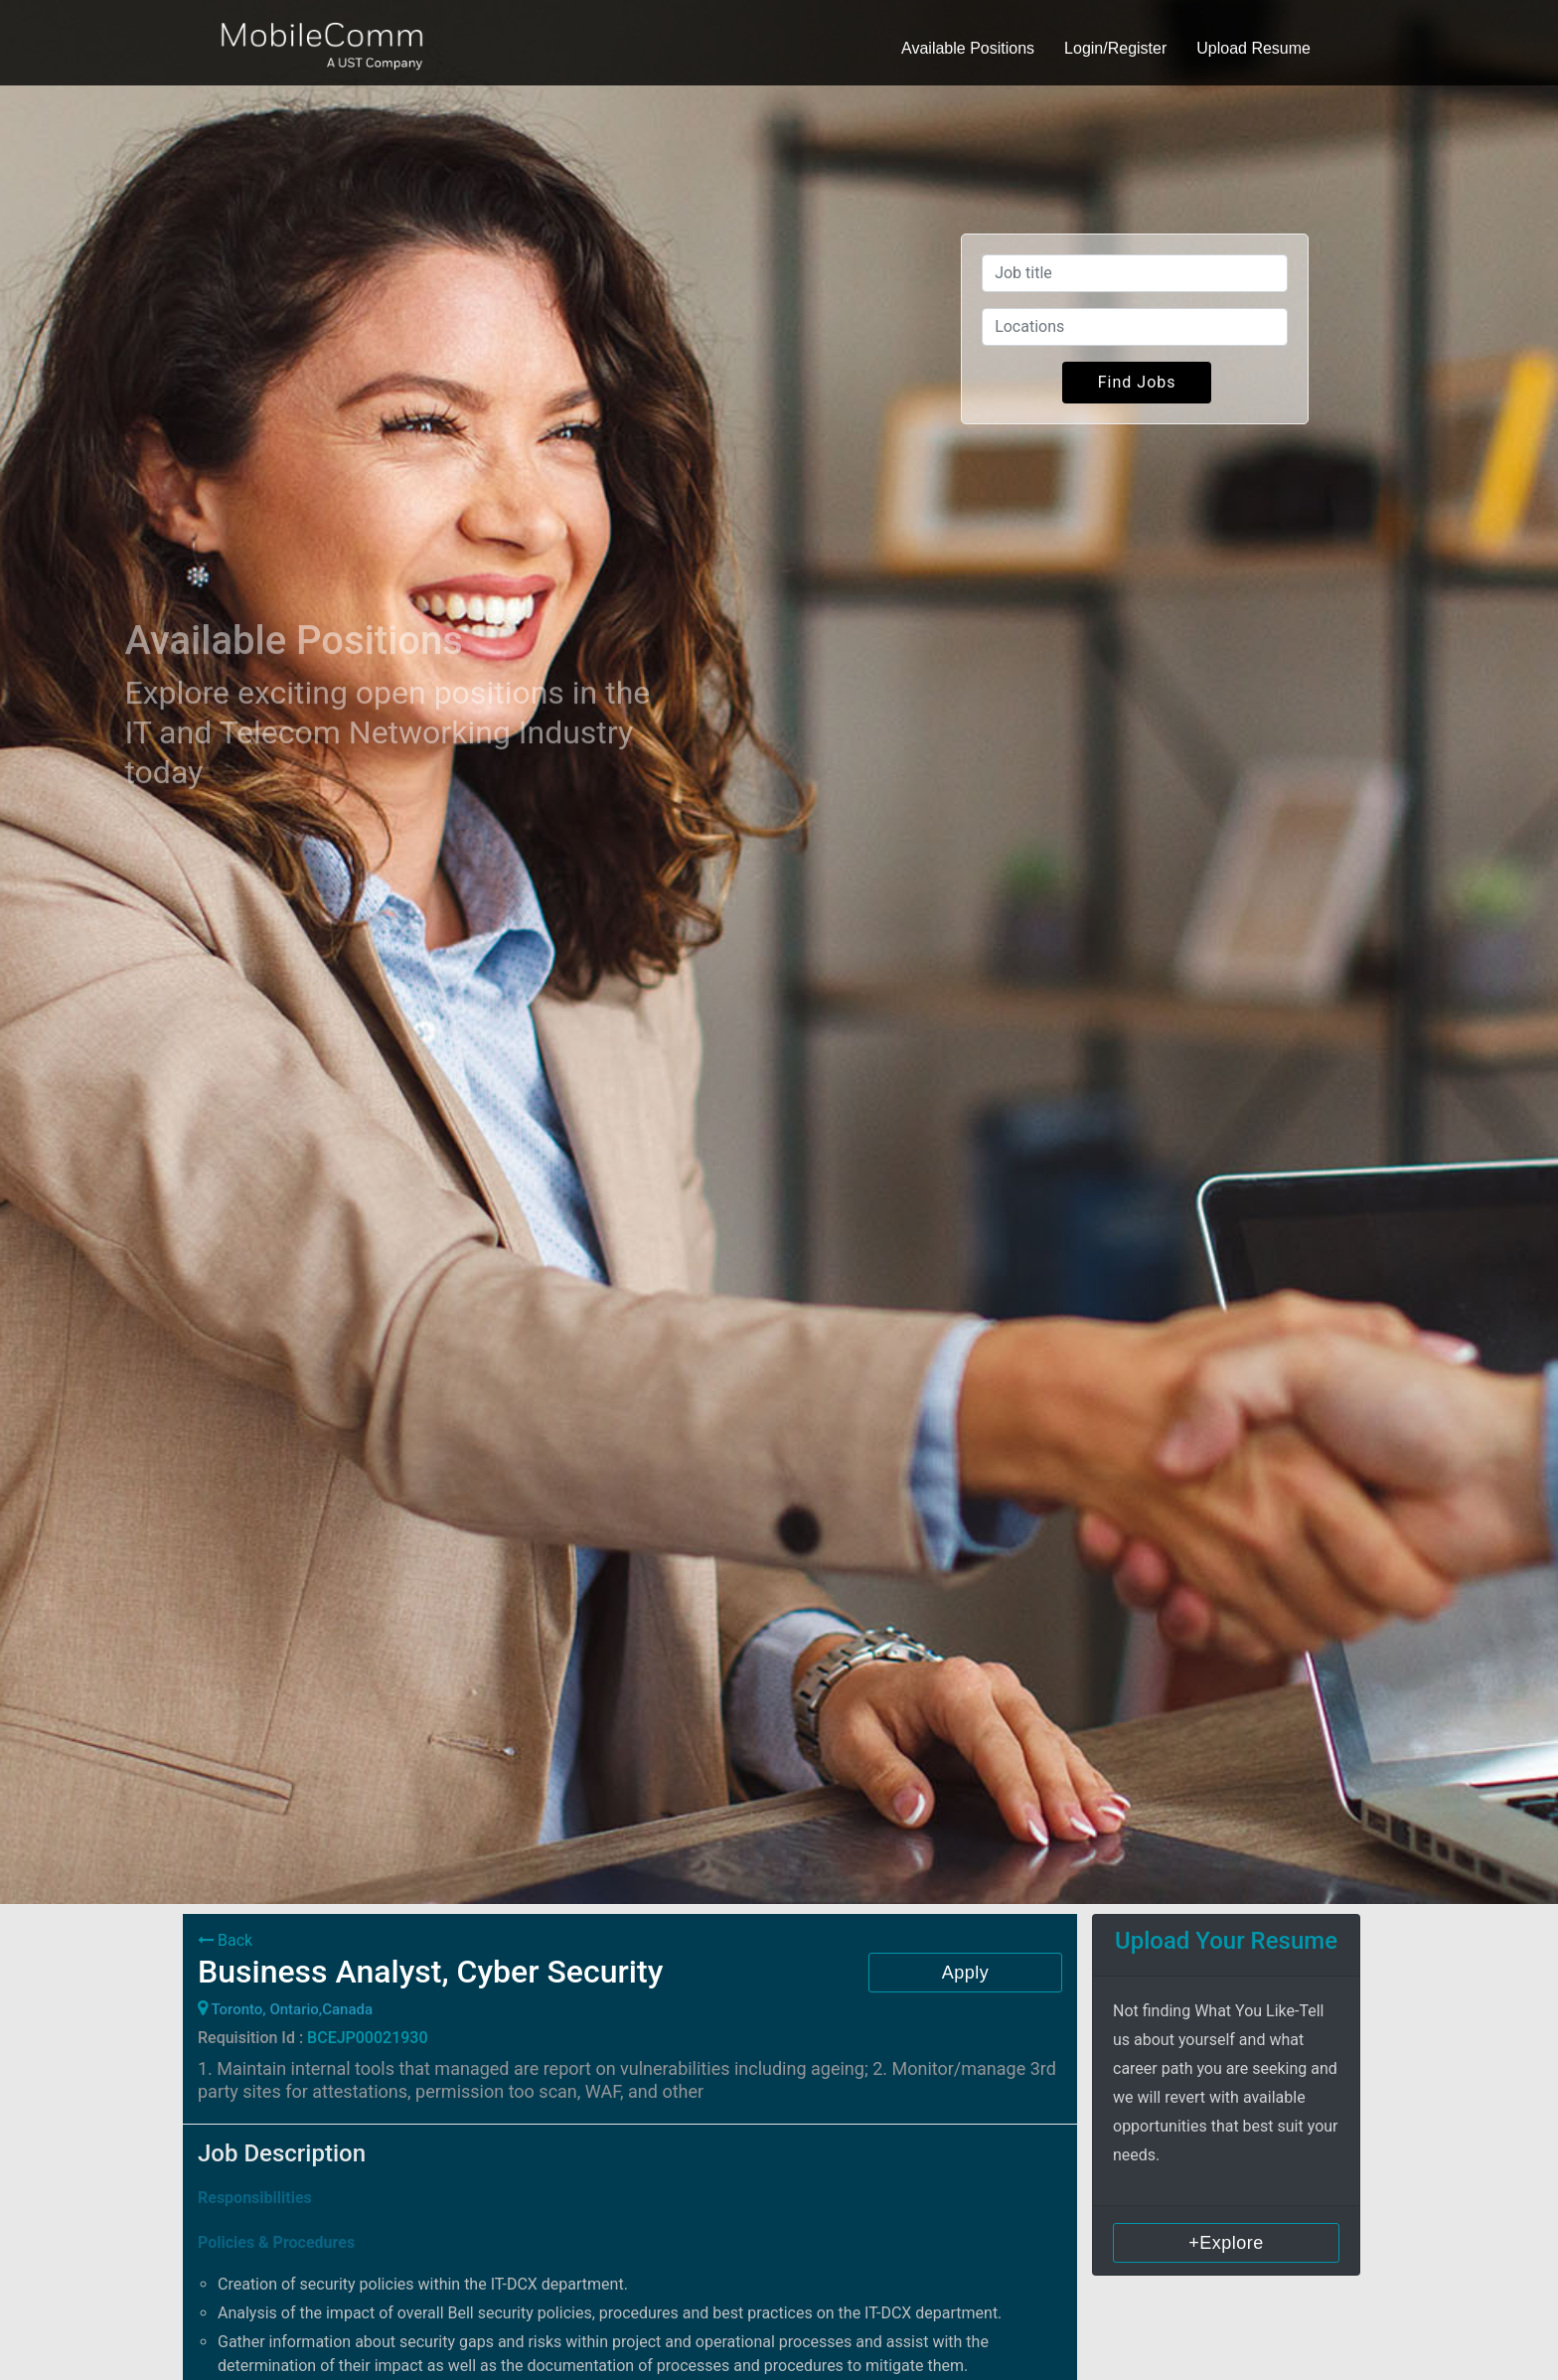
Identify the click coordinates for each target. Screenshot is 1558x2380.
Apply (966, 1973)
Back (225, 1940)
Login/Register (1115, 48)
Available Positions (967, 48)
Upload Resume (1253, 48)
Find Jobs (1137, 382)
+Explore (1226, 2243)
